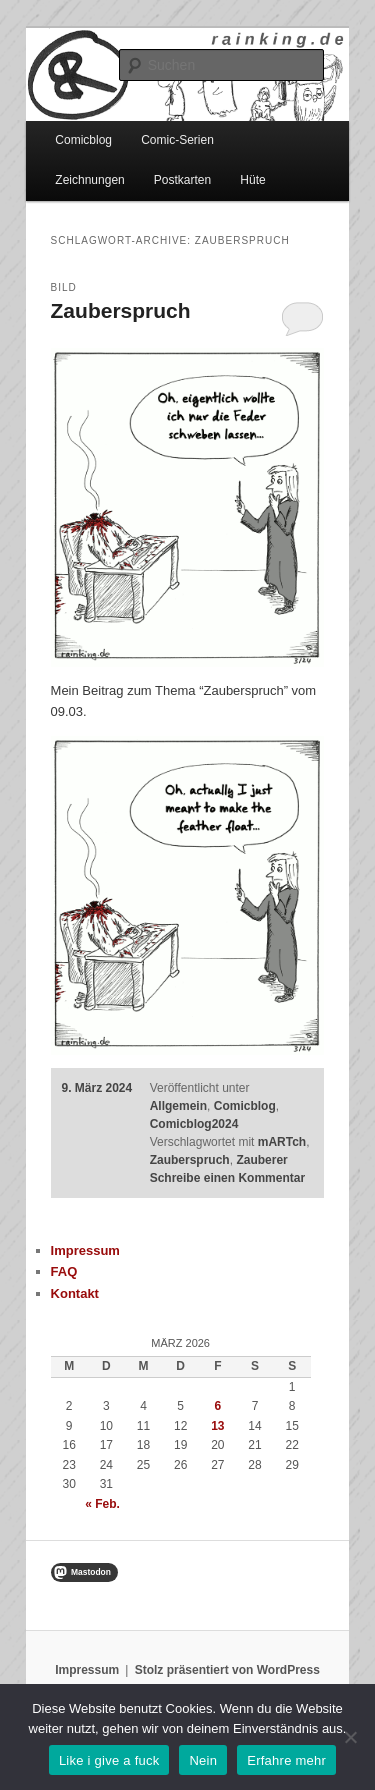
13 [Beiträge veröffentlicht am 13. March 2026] (217, 1426)
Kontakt (75, 1293)
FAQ (64, 1271)
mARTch (282, 1142)
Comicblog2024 (194, 1124)
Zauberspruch (121, 310)
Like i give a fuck (109, 1760)
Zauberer (261, 1160)
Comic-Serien (177, 140)
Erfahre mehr (286, 1760)
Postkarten (182, 180)
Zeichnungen (89, 180)
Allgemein (178, 1106)
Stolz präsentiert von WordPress (227, 1670)
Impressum (85, 1250)
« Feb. (102, 1504)
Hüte (252, 180)
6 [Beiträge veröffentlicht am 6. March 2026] (217, 1406)
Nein (203, 1760)
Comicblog (83, 140)
